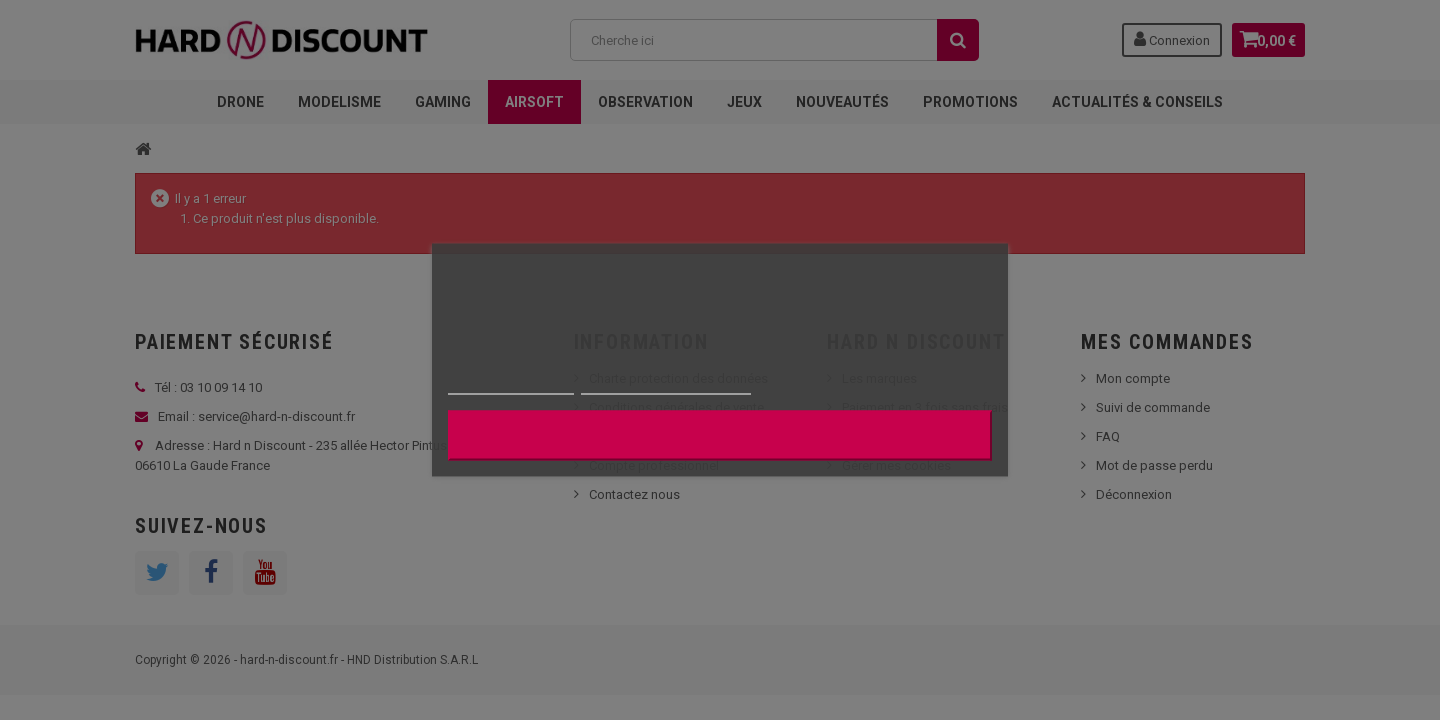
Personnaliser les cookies (666, 385)
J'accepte (719, 436)
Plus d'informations (511, 385)
